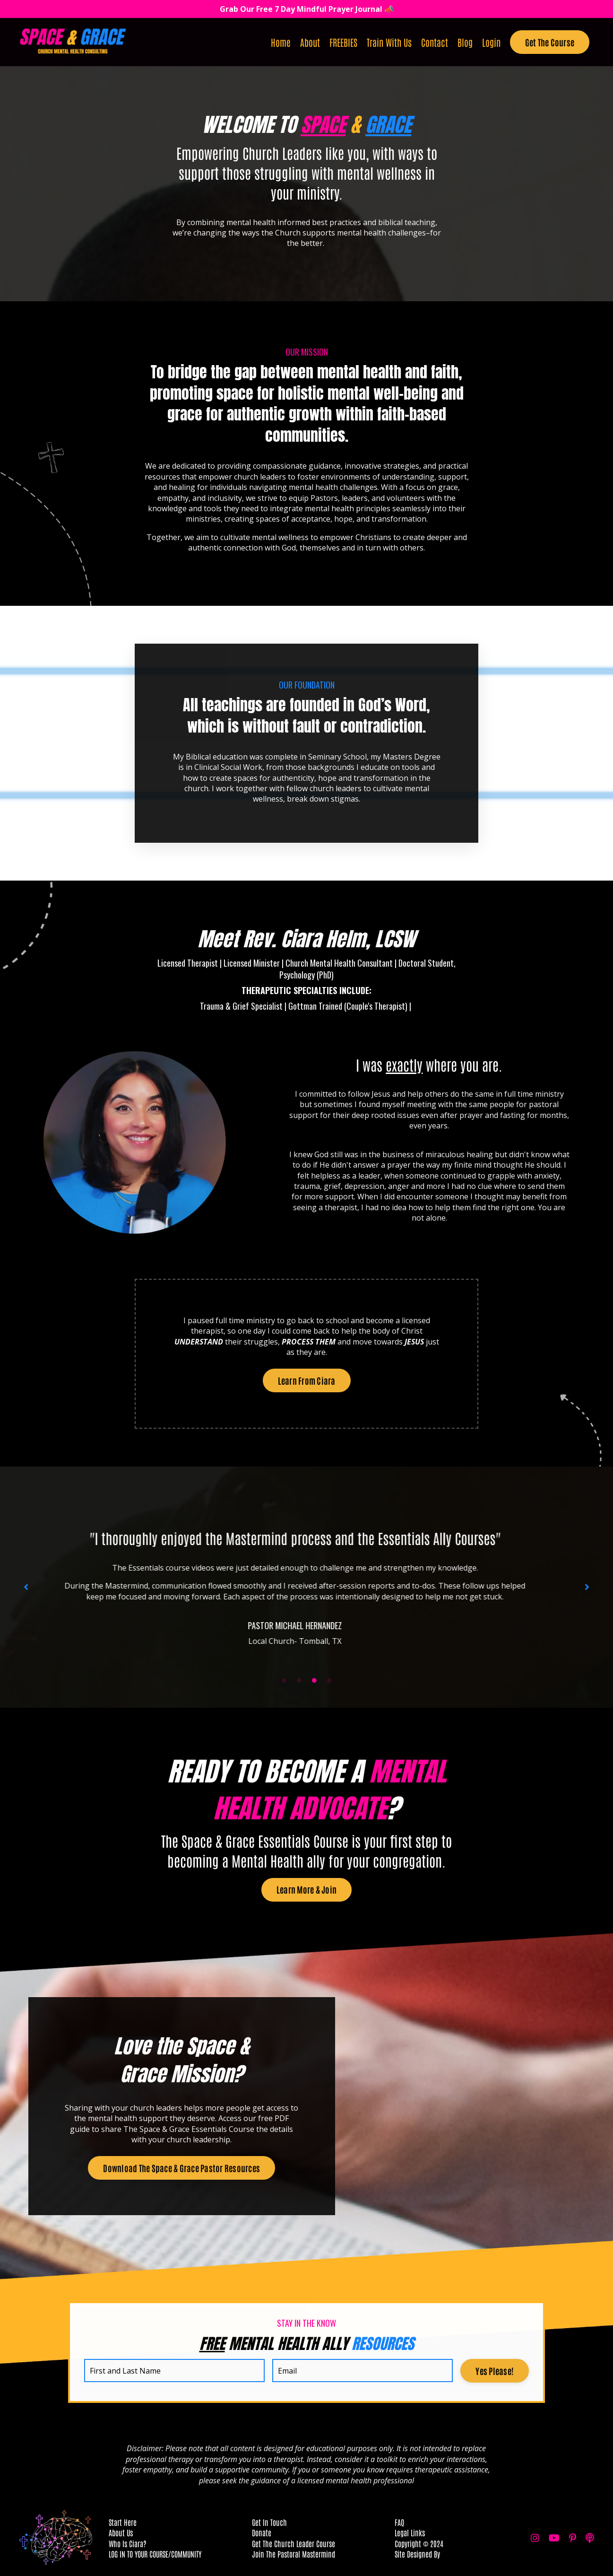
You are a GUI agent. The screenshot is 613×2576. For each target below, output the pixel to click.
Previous (26, 1587)
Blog (465, 42)
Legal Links (410, 2532)
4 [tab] (329, 1680)
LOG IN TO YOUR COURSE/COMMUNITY (155, 2554)
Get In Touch (269, 2522)
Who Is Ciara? (128, 2543)
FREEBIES (343, 42)
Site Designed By (417, 2554)
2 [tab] (299, 1680)
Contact (434, 42)
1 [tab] (284, 1680)
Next (587, 1587)
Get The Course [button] (550, 42)
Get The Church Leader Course (293, 2543)
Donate (261, 2532)
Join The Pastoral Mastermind (293, 2554)
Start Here (123, 2522)
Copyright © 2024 (419, 2543)
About (310, 42)
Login (491, 42)
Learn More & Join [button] (306, 1889)
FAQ (399, 2522)
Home (281, 42)
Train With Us (389, 42)
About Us (121, 2532)
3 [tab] (314, 1680)
